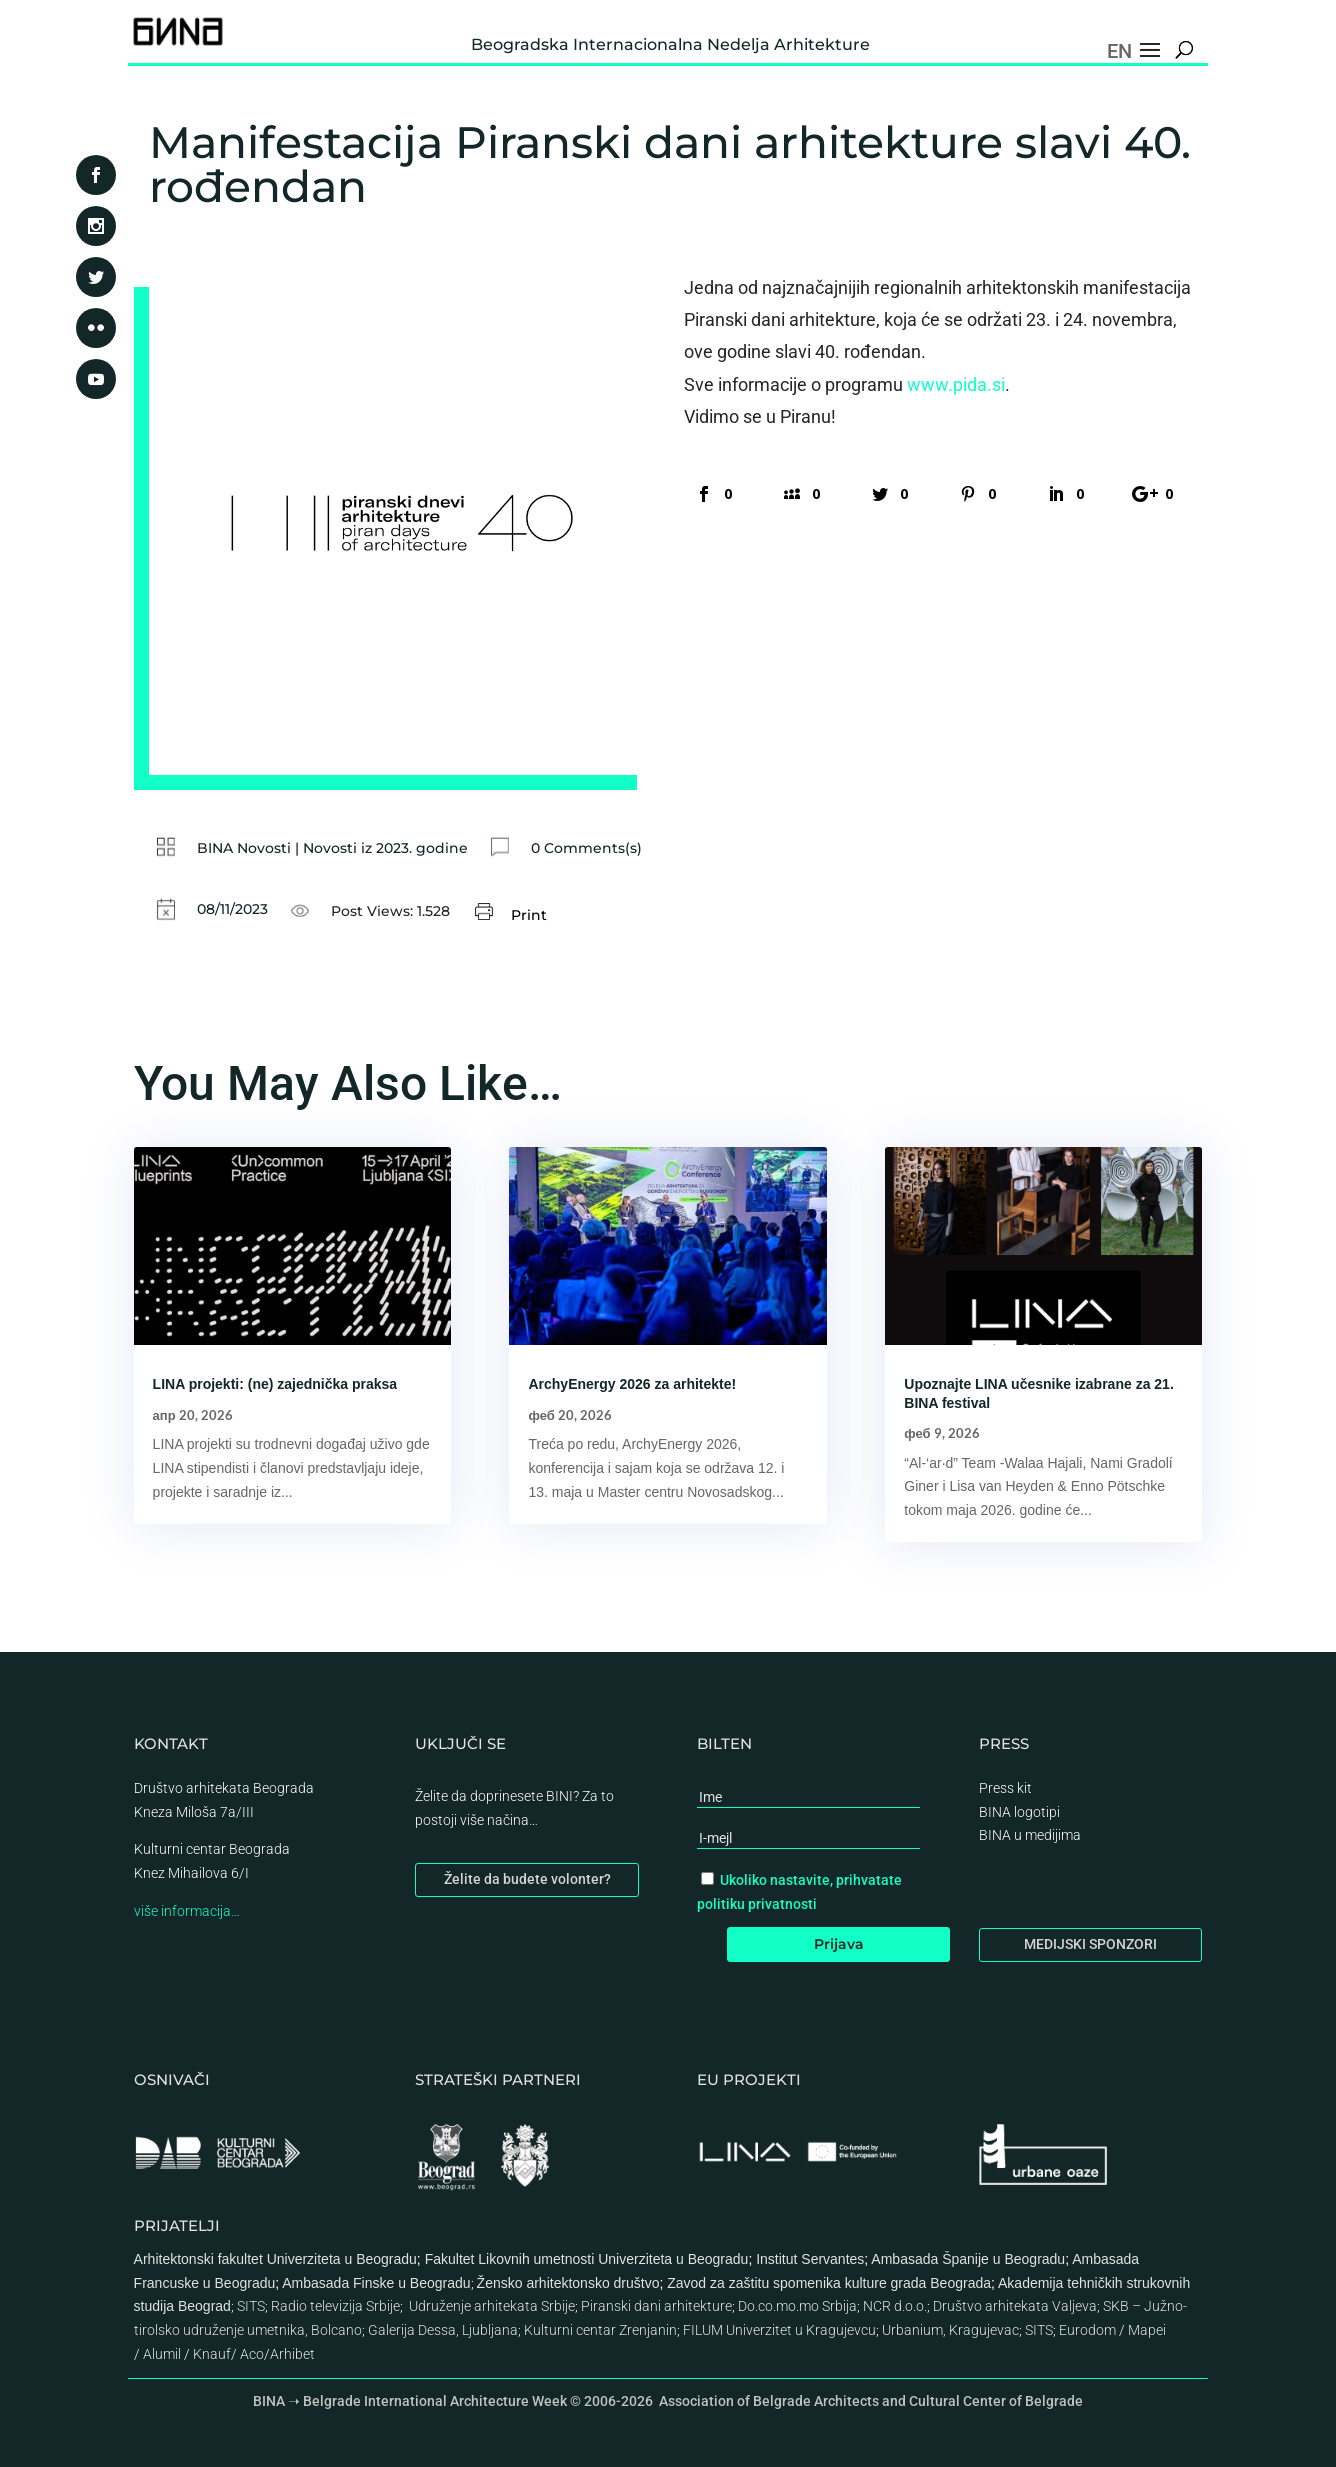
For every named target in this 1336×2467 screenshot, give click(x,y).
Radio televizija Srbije (335, 2306)
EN (1119, 51)
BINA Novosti (244, 848)
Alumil (162, 2354)
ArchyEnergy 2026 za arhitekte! (632, 1384)
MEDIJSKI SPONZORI (1090, 1944)
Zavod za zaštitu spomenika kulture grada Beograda (829, 2283)
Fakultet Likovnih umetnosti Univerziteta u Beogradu (587, 2259)
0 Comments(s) (586, 848)
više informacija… (187, 1911)
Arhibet (292, 2354)
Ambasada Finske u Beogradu (376, 2283)
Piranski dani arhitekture (656, 2306)
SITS (251, 2306)
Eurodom (1087, 2330)
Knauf (212, 2354)
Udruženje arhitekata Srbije (492, 2306)
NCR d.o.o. (895, 2306)
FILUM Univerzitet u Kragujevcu (779, 2330)
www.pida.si (956, 384)
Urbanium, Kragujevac (950, 2330)
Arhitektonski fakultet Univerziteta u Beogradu (275, 2259)
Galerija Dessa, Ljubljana (443, 2330)
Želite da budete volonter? (527, 1879)
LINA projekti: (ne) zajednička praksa (275, 1384)
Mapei (1147, 2330)
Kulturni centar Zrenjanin (600, 2330)
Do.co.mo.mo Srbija (797, 2306)
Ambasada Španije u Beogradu (968, 2259)
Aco (252, 2354)
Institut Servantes (810, 2259)
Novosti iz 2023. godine (385, 848)
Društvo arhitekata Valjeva (1015, 2306)
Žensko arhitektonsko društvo (568, 2283)
